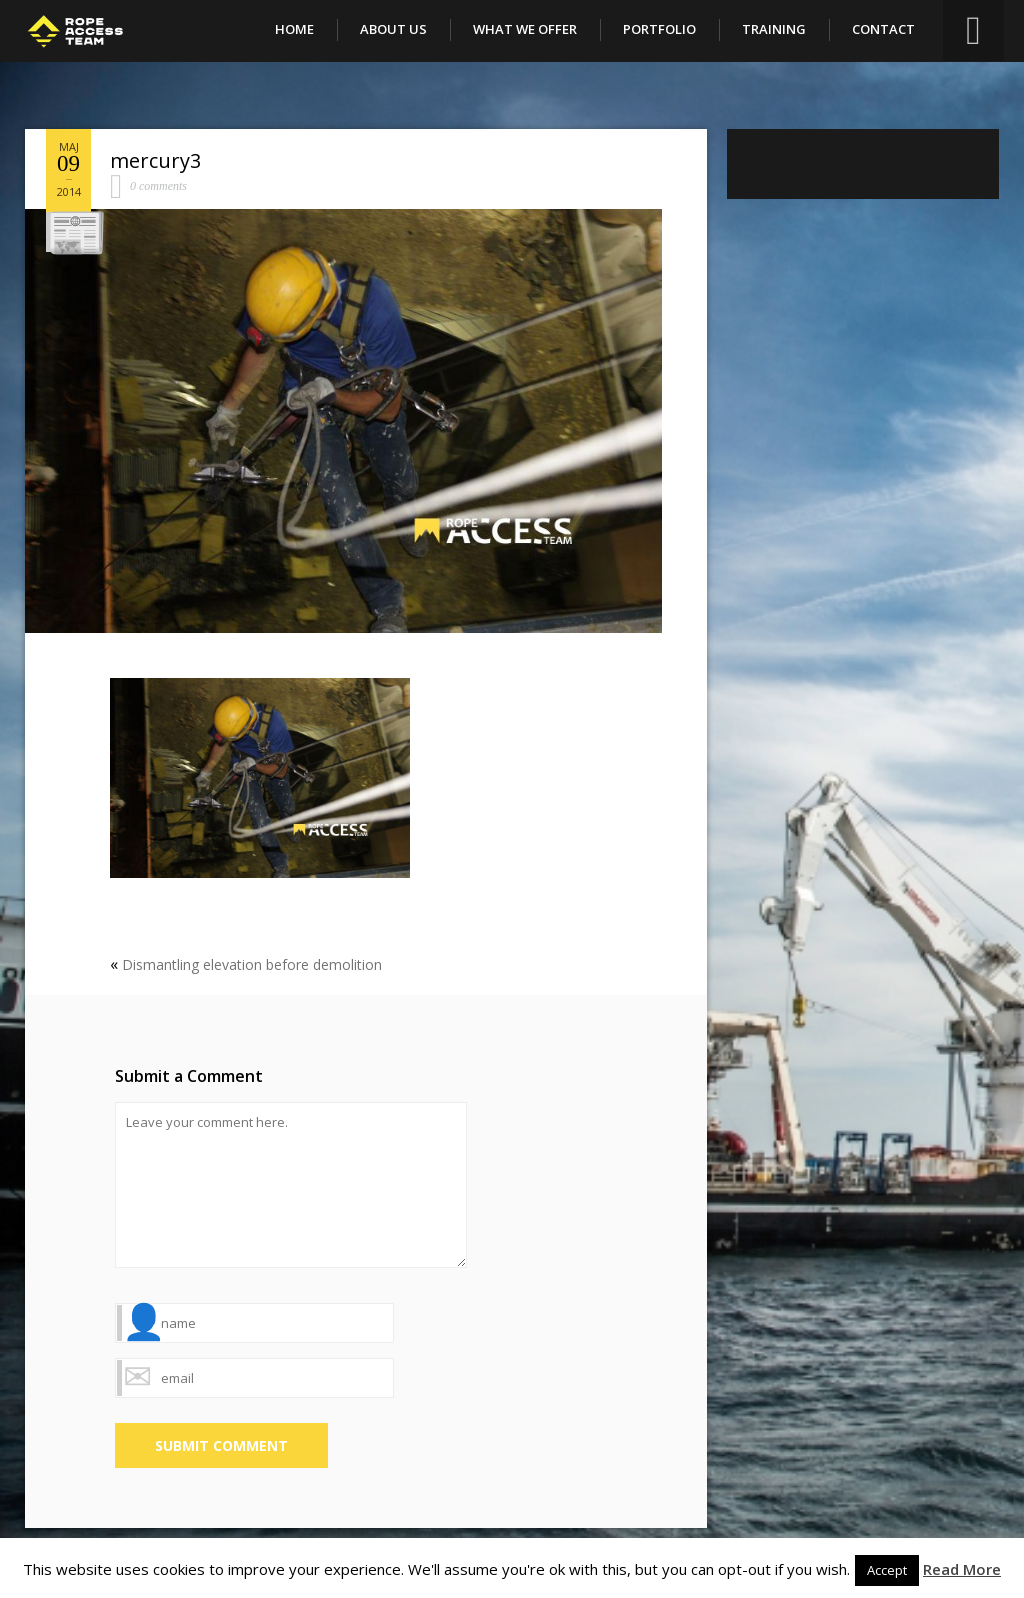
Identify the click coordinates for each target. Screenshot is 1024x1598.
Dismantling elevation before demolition (252, 964)
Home (294, 29)
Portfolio (659, 29)
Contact (883, 29)
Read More (962, 1569)
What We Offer (525, 29)
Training (774, 29)
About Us (393, 29)
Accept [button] (887, 1570)
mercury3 (155, 160)
